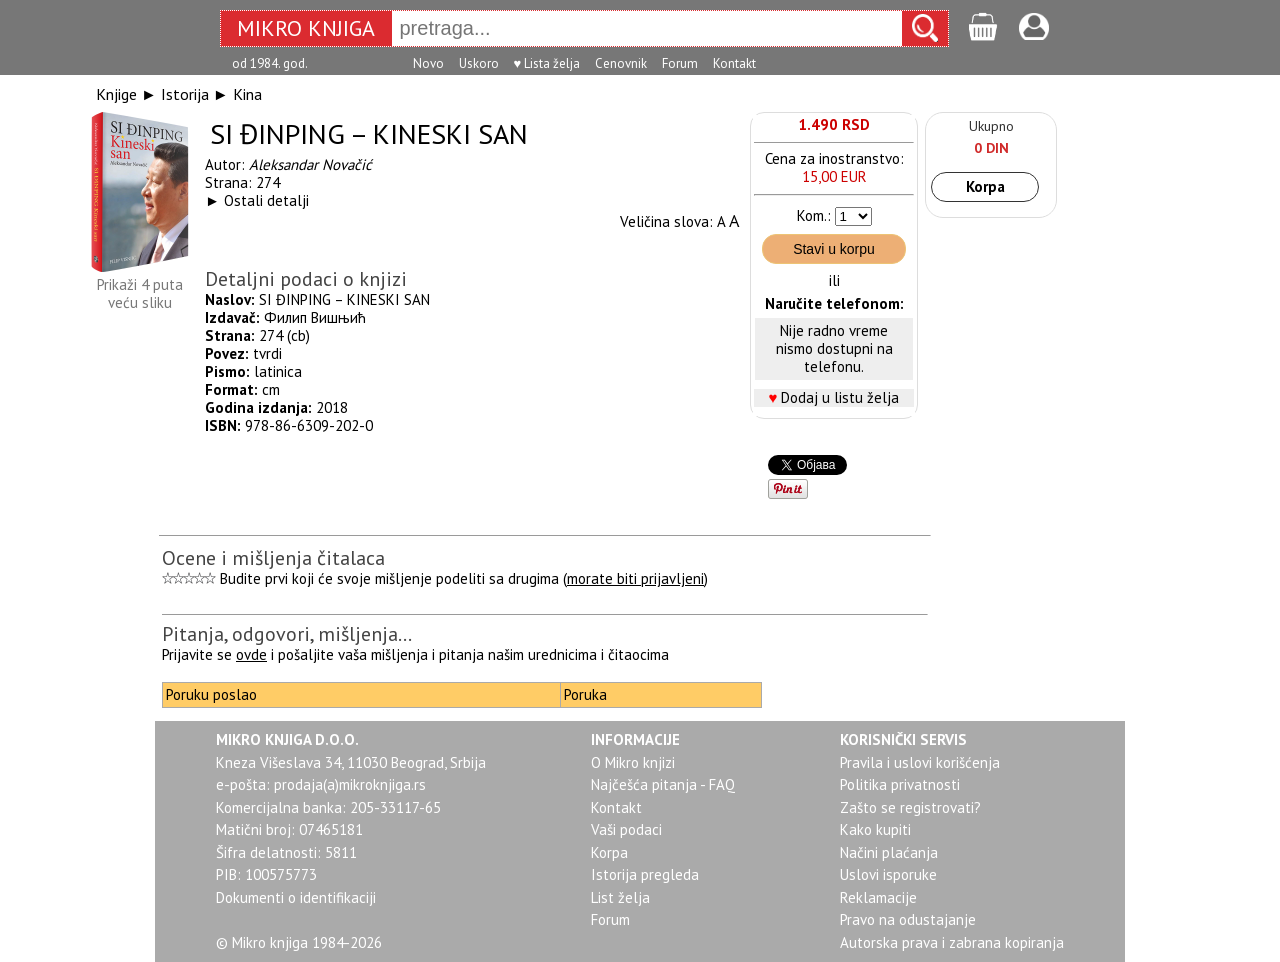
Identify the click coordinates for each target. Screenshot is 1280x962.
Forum (680, 63)
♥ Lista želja (547, 63)
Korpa (985, 186)
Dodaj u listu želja (840, 397)
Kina (247, 94)
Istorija (185, 94)
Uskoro (479, 63)
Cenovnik (621, 63)
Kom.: (814, 215)
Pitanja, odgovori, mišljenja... (287, 634)
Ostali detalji (266, 200)
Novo (428, 63)
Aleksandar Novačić (310, 164)
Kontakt (734, 63)
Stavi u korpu (834, 249)
